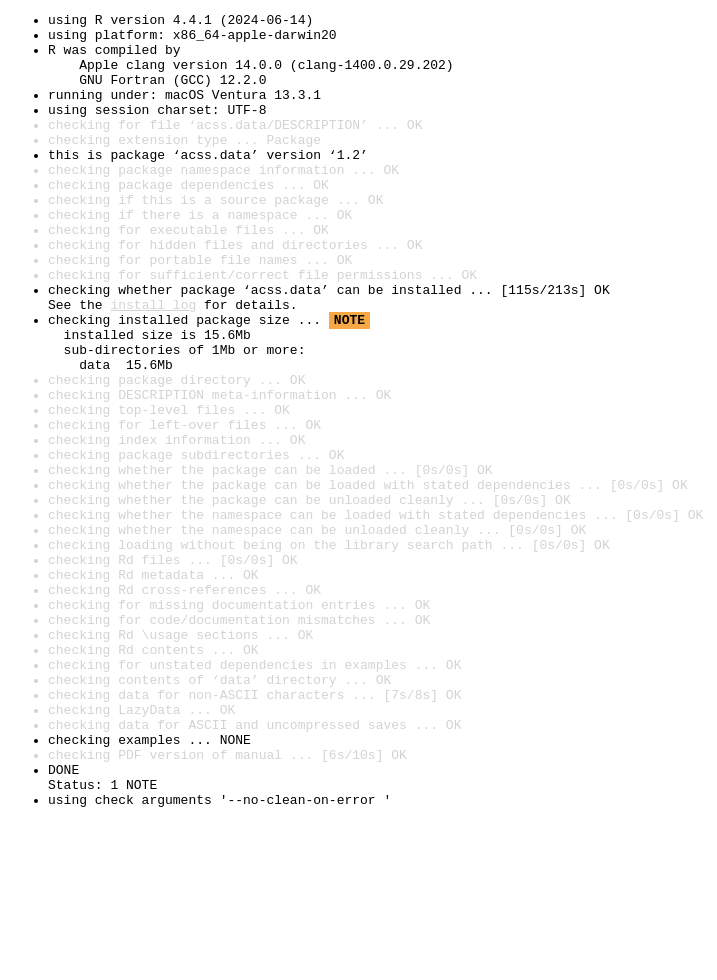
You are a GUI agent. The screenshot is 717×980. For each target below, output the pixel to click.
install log (153, 364)
